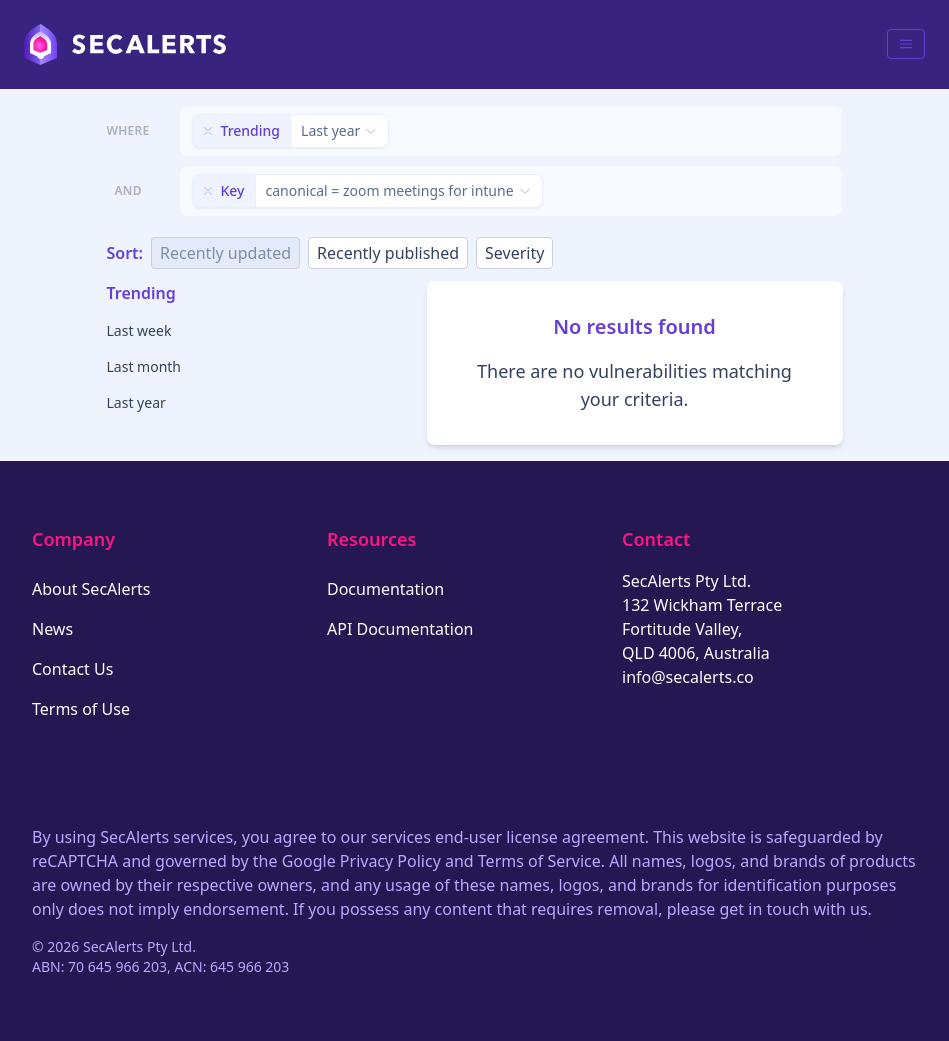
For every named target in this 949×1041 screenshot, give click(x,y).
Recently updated (225, 253)
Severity (514, 253)
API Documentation (400, 629)
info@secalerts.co (688, 677)
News (52, 629)
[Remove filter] (208, 131)
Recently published (388, 253)
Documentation (385, 589)
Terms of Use (81, 709)
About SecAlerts (91, 589)
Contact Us (72, 669)
